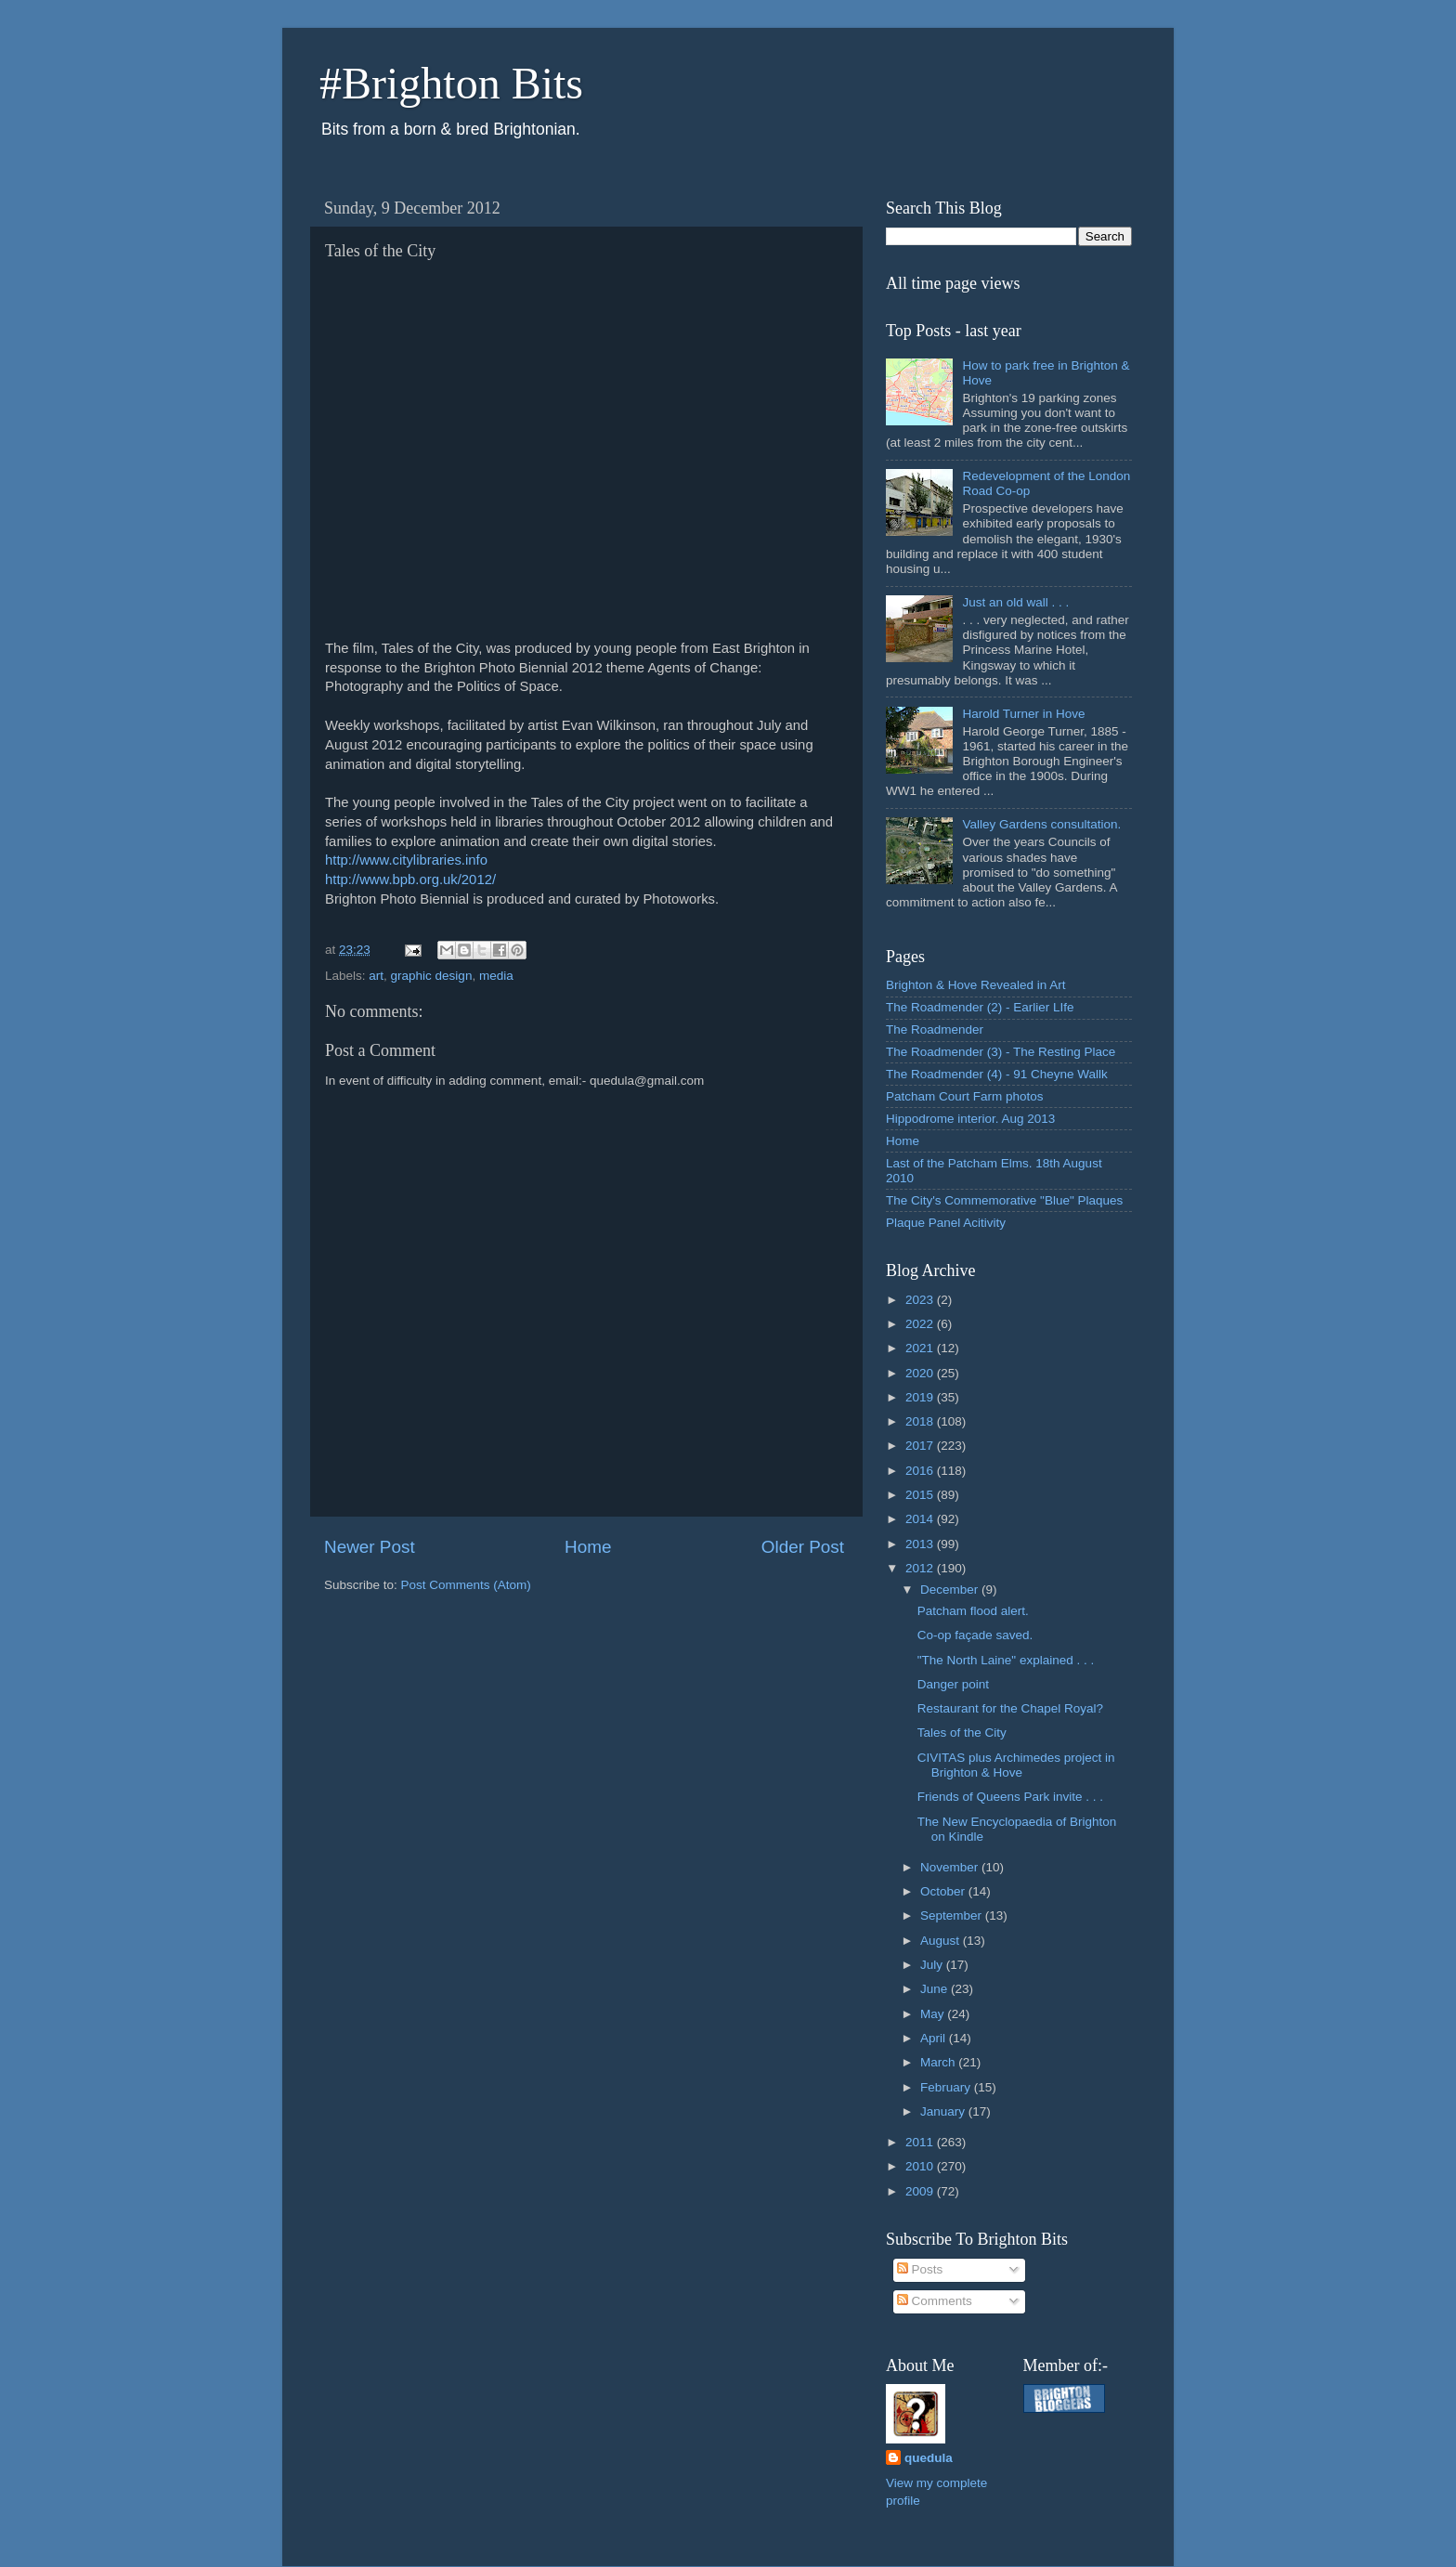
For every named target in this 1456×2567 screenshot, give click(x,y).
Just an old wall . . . (1015, 602)
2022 (921, 1324)
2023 (921, 1300)
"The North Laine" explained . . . (1005, 1660)
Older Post (802, 1547)
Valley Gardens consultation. (1041, 824)
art (376, 976)
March (939, 2062)
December (951, 1589)
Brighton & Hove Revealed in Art (976, 985)
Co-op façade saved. (975, 1635)
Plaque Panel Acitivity (946, 1223)
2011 (921, 2142)
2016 (921, 1471)
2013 (921, 1544)
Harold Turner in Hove (1023, 714)
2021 (921, 1348)
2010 (921, 2166)
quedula (928, 2458)
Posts (920, 2269)
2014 (921, 1519)
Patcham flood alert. (973, 1611)
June (935, 1989)
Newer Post (369, 1547)
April (934, 2038)
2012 (921, 1568)
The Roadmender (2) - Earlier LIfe (980, 1007)
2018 (921, 1421)
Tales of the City (962, 1733)
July (933, 1965)
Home (588, 1547)
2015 (921, 1495)
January (944, 2111)
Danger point (953, 1684)
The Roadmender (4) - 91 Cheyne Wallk (997, 1074)
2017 (921, 1446)
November (951, 1867)
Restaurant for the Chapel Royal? (1010, 1708)
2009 (921, 2191)
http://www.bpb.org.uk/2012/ (410, 879)
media (496, 976)
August (941, 1941)
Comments (934, 2301)
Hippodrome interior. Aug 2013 (970, 1119)
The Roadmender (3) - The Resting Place (1000, 1052)
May (933, 2014)
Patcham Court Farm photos (965, 1096)
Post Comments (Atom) (466, 1585)
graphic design (432, 976)
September (952, 1915)
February (947, 2087)
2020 (921, 1373)
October (944, 1891)
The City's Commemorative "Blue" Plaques (1004, 1200)
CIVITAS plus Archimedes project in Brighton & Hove (1016, 1765)
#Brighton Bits (451, 83)
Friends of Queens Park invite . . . (1010, 1797)
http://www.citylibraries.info (406, 860)
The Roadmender (934, 1029)
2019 (921, 1397)
